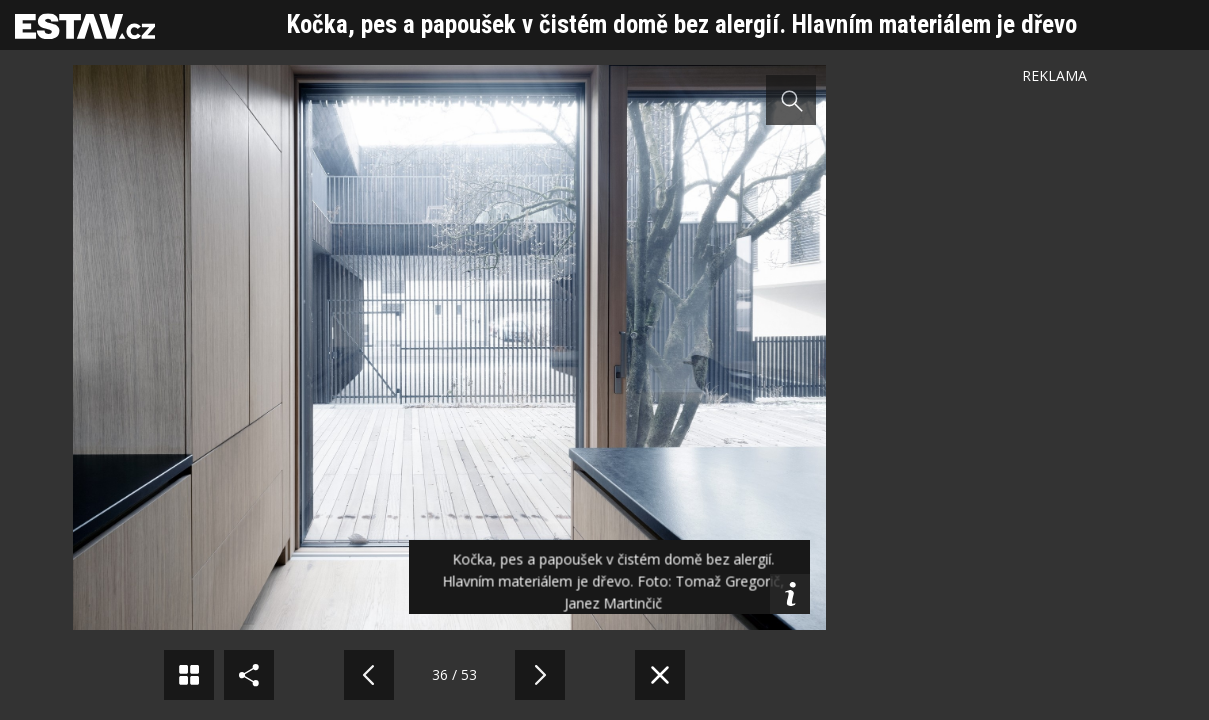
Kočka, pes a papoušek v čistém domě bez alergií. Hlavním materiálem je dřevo (682, 24)
